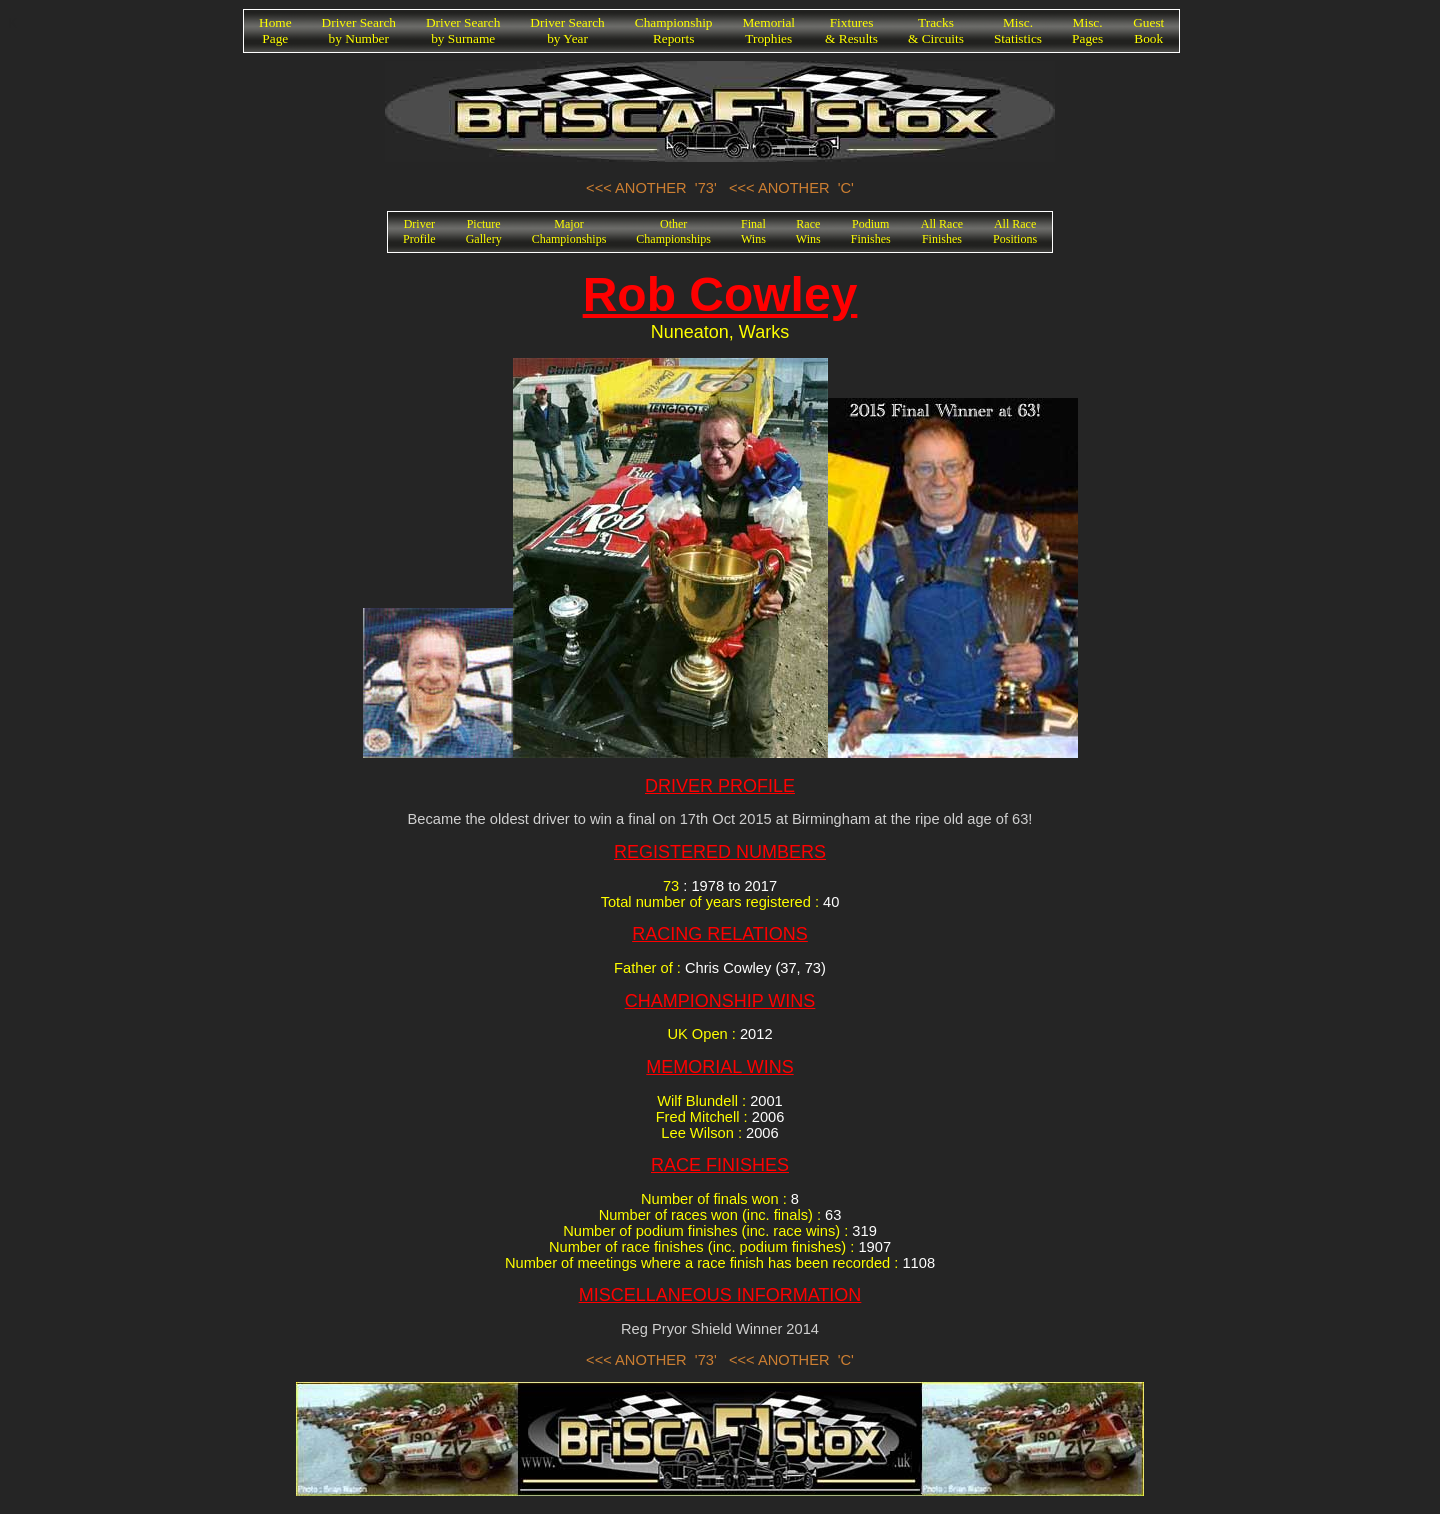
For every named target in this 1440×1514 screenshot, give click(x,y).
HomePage (275, 30)
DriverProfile (419, 231)
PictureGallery (484, 231)
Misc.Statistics (1018, 30)
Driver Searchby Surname (463, 30)
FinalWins (753, 231)
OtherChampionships (673, 231)
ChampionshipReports (674, 30)
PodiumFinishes (871, 231)
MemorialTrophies (769, 30)
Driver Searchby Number (359, 30)
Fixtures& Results (851, 30)
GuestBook (1148, 30)
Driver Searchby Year (567, 30)
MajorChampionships (569, 231)
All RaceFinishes (942, 231)
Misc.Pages (1087, 30)
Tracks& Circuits (936, 30)
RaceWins (808, 231)
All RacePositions (1015, 231)
